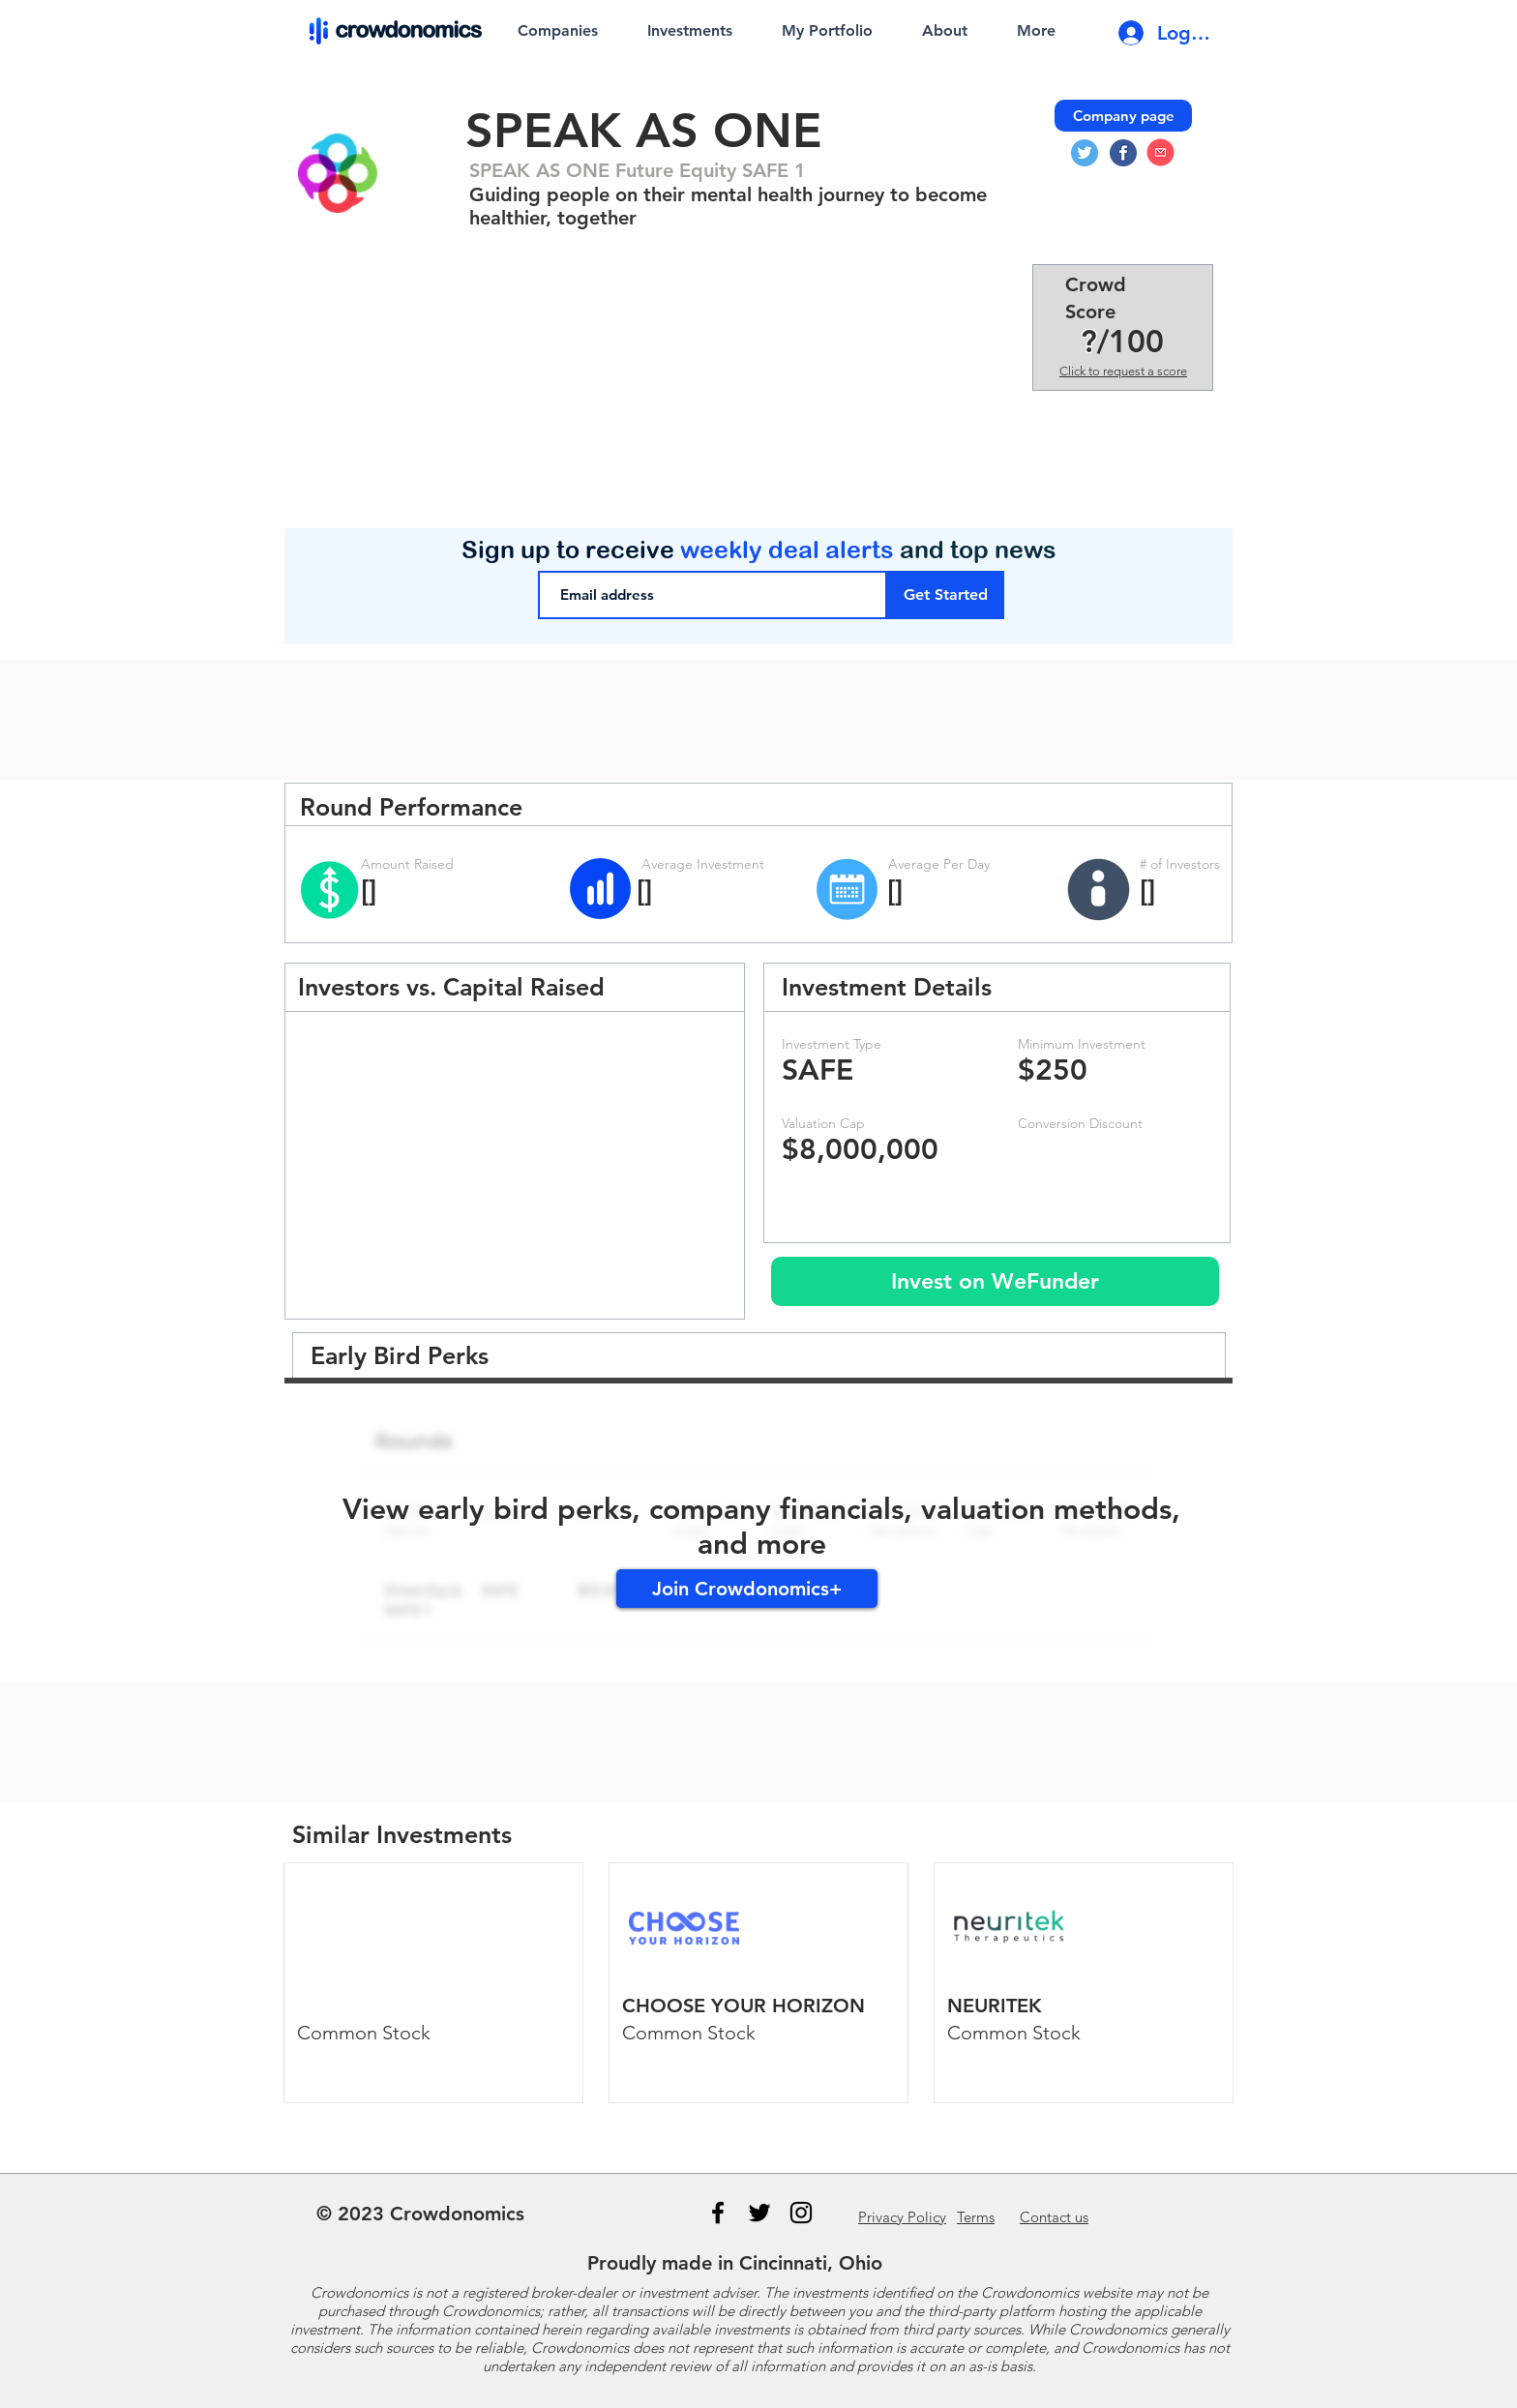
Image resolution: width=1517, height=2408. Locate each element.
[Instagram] (801, 2212)
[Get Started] (945, 595)
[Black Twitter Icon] (759, 2212)
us (1054, 2217)
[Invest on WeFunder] (995, 1281)
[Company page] (1123, 116)
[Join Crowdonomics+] (746, 1588)
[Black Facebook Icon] (717, 2212)
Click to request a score (1123, 371)
